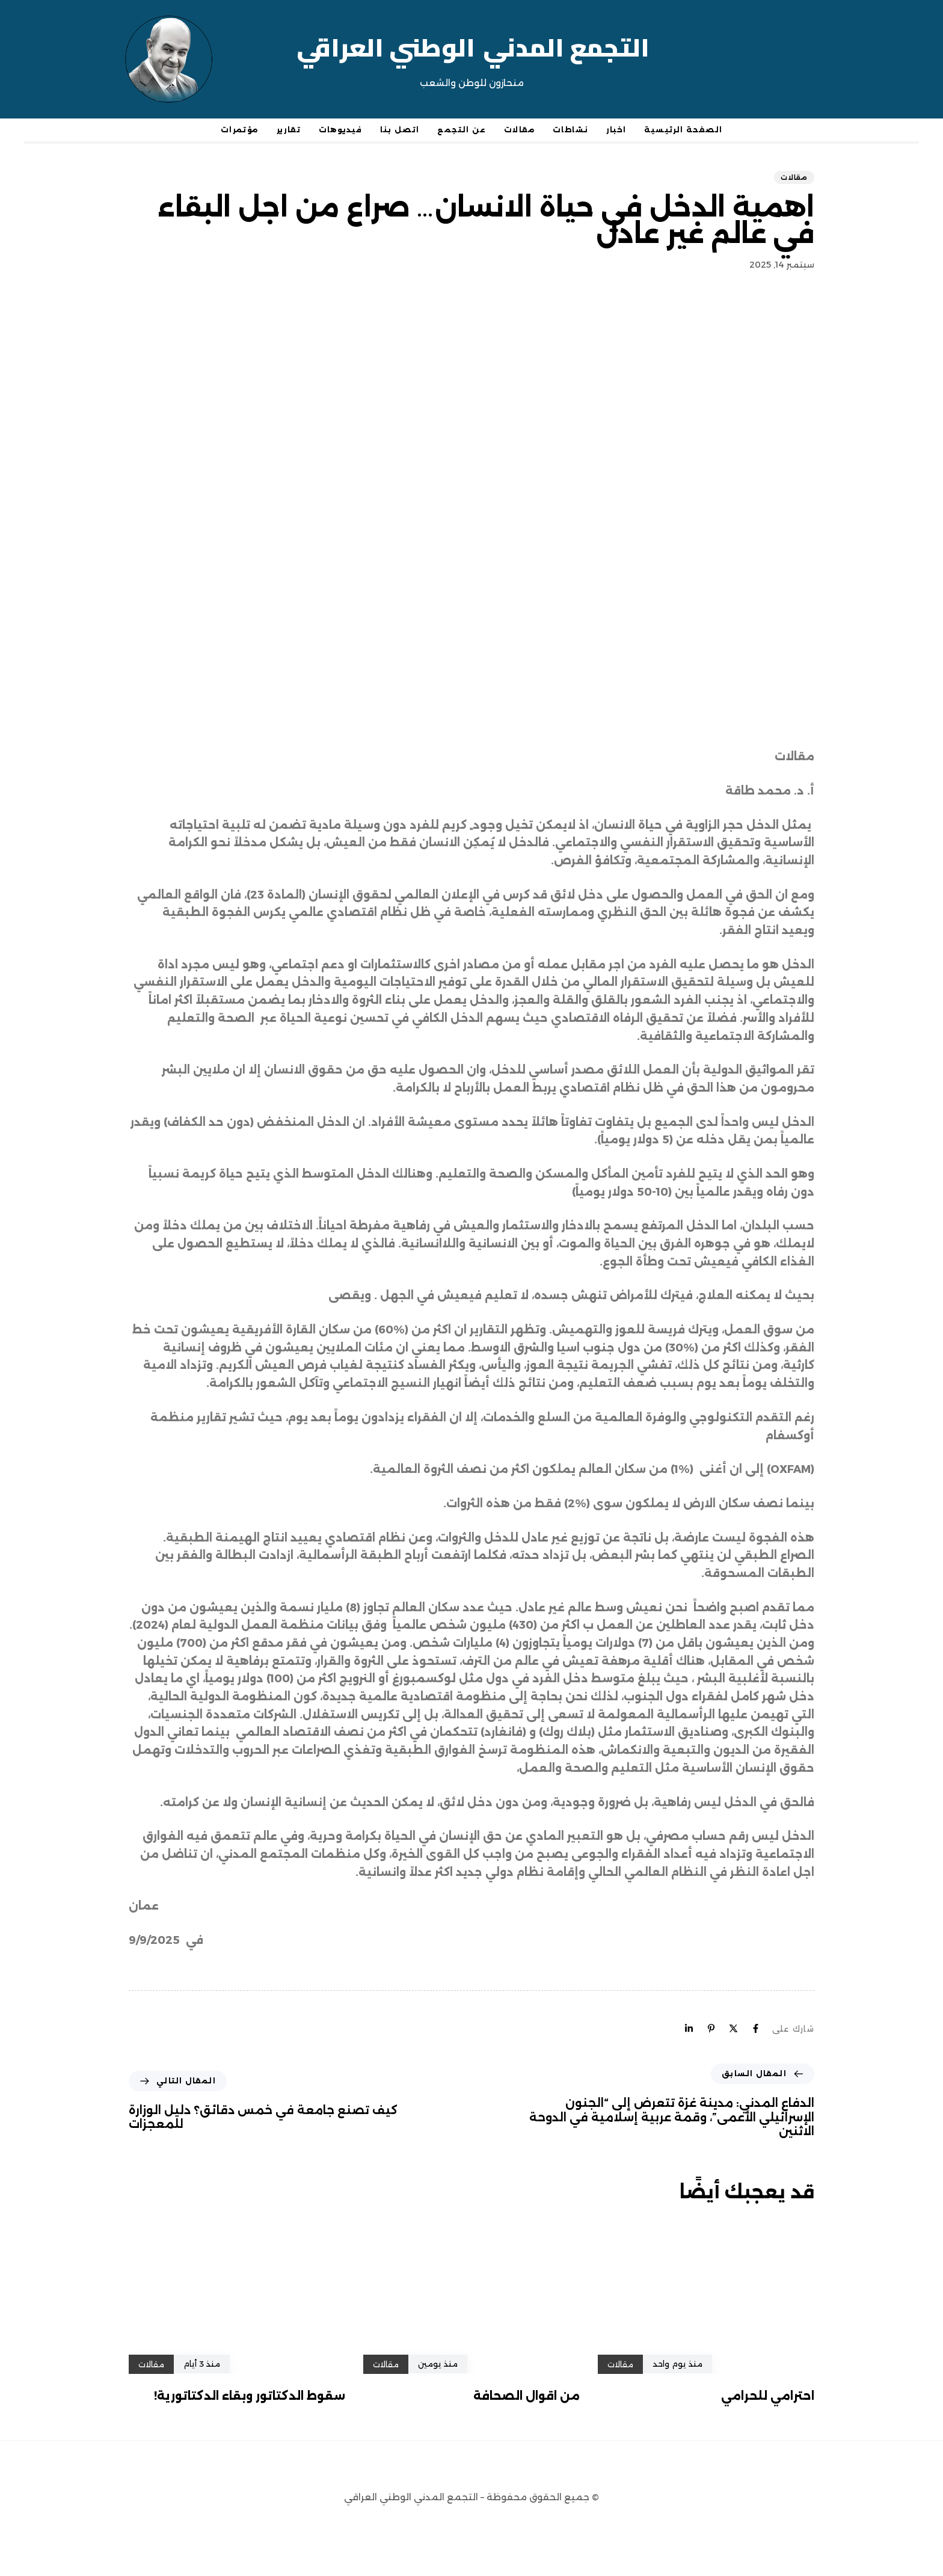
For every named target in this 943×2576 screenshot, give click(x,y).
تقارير (289, 129)
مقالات (519, 129)
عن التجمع (461, 129)
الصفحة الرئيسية (683, 129)
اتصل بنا (399, 129)
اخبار (616, 129)
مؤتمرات (240, 129)
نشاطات (570, 129)
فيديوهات (340, 129)
